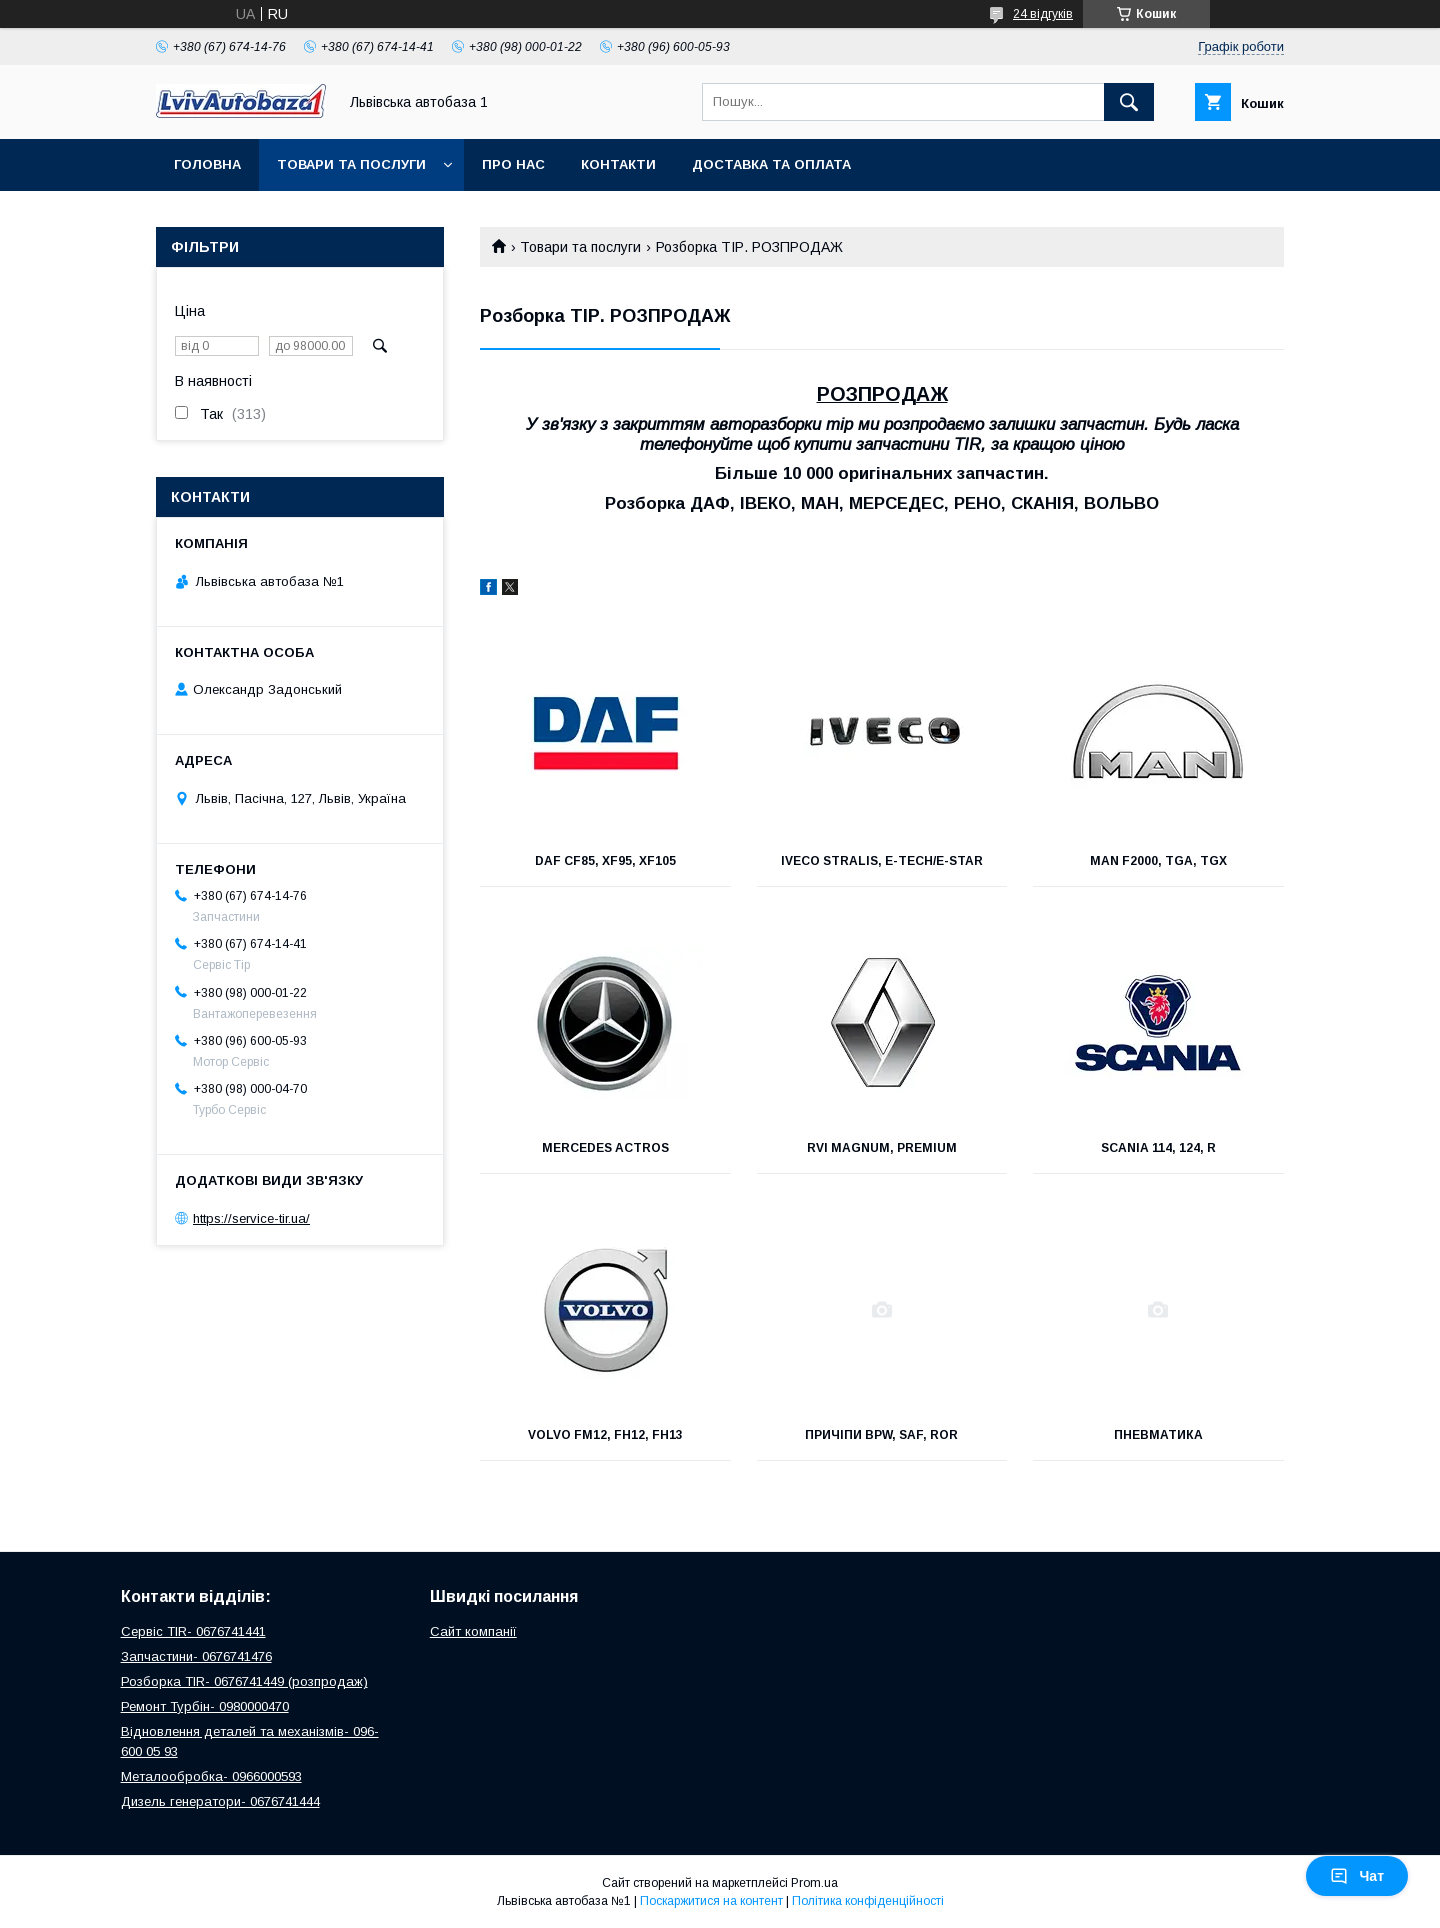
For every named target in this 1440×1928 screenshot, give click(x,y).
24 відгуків (1043, 14)
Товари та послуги (351, 164)
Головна (207, 164)
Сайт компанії (473, 1631)
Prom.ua (814, 1883)
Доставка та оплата (771, 164)
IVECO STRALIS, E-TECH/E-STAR (882, 861)
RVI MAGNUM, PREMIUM (882, 1148)
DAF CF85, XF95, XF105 (605, 861)
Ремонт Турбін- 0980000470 (205, 1706)
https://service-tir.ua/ (251, 1218)
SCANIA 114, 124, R (1158, 1148)
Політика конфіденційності (868, 1901)
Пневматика (1158, 1435)
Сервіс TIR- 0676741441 (193, 1631)
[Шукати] (1129, 102)
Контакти (618, 164)
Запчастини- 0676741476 (196, 1656)
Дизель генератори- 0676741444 (220, 1801)
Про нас (513, 164)
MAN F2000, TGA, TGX (1158, 861)
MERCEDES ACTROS (605, 1148)
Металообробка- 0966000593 (211, 1776)
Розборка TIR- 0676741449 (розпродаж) (244, 1681)
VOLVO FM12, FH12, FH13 (605, 1435)
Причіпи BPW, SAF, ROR (881, 1435)
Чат (1357, 1876)
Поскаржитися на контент (711, 1901)
